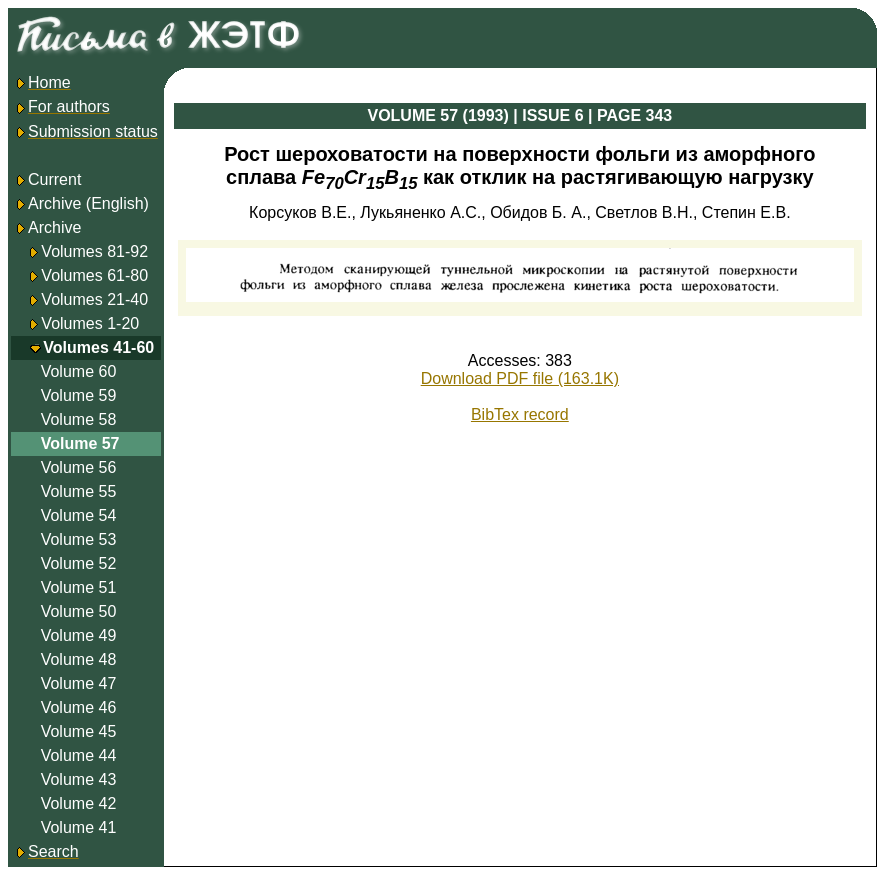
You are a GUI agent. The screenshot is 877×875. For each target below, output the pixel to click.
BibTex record (520, 414)
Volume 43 (79, 779)
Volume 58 (79, 419)
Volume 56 (79, 467)
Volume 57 (80, 443)
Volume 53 (79, 539)
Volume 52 (79, 563)
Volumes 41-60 (98, 347)
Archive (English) (81, 203)
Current (47, 179)
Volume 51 (79, 587)
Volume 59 (79, 395)
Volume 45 (79, 731)
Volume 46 (79, 707)
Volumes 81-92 (94, 251)
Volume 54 (79, 515)
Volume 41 (79, 827)
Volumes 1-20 (90, 323)
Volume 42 (79, 803)
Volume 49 (79, 635)
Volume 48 (79, 659)
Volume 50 (79, 611)
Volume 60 (79, 371)
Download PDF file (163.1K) (520, 378)
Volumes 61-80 (94, 275)
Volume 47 (79, 683)
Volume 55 (79, 491)
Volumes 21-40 (94, 299)
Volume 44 (79, 755)
